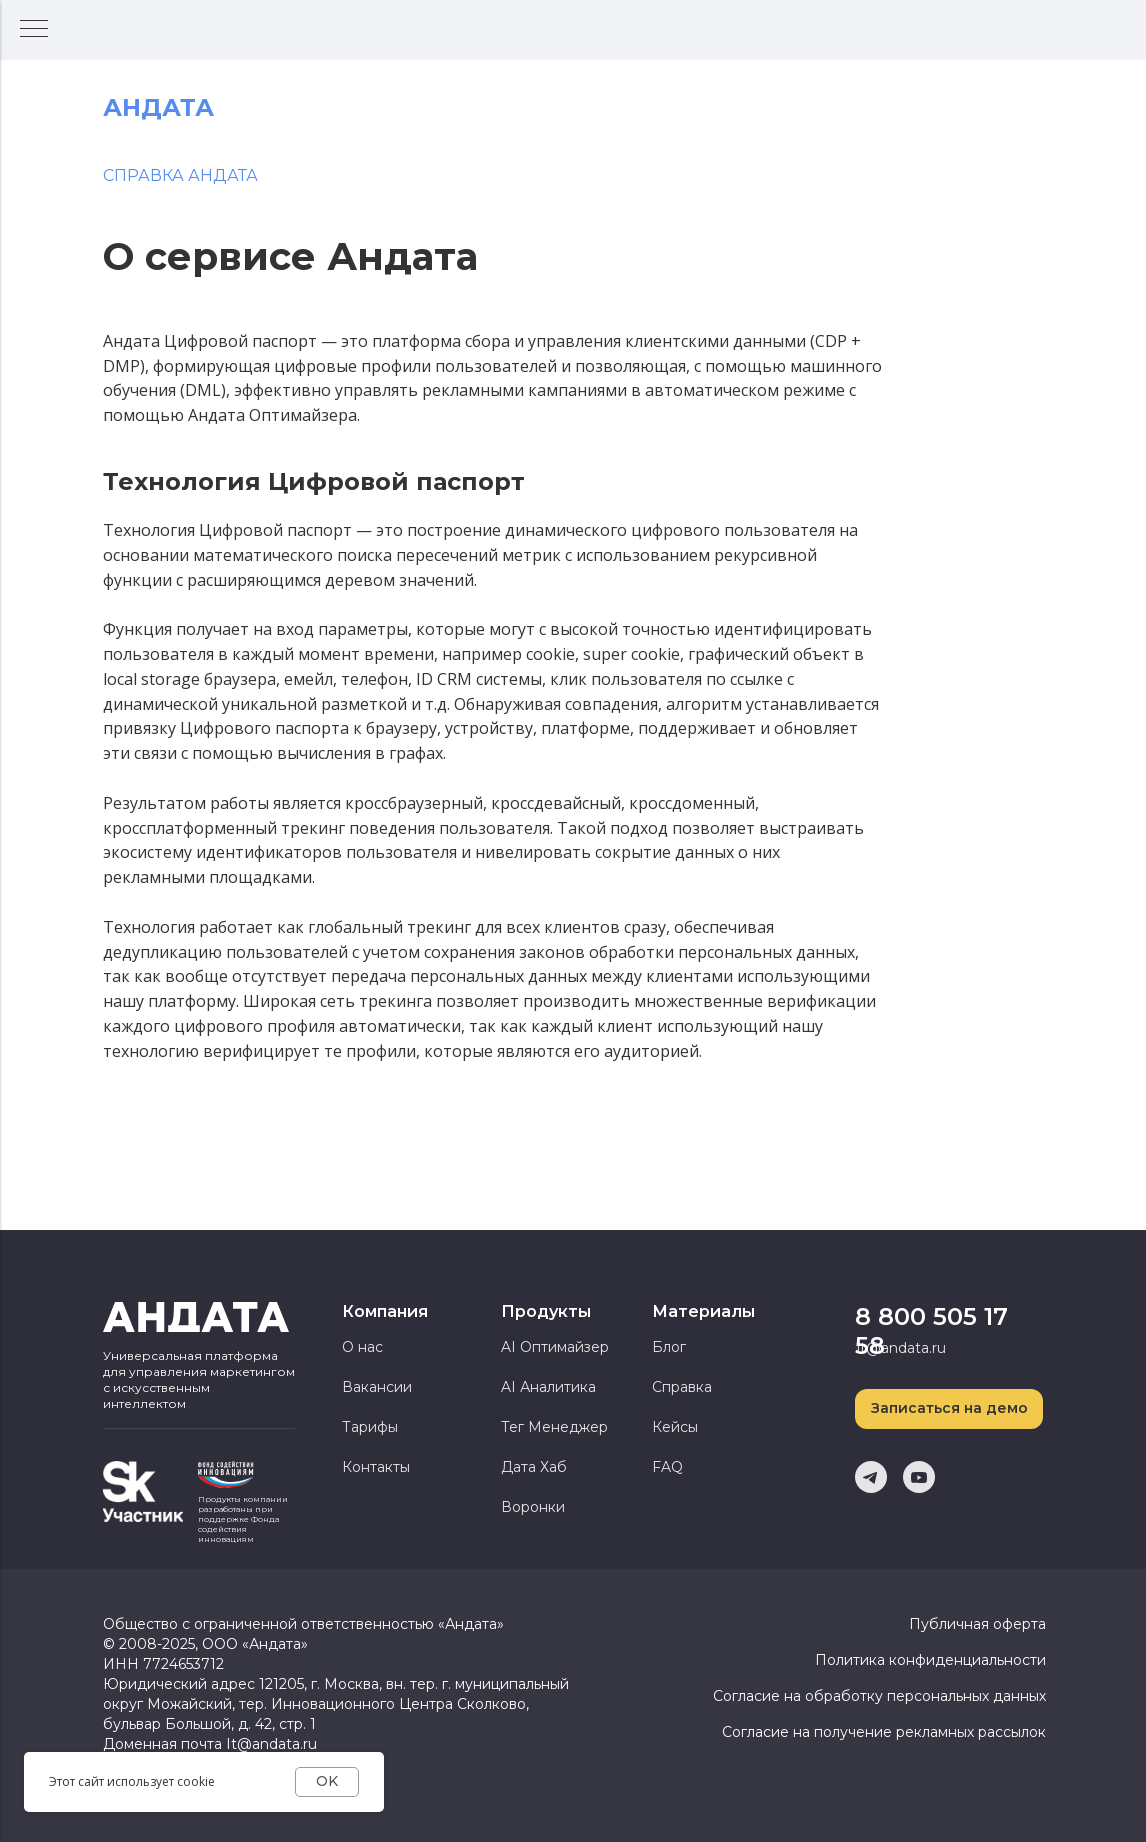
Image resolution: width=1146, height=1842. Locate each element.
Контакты (376, 1467)
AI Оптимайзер (555, 1347)
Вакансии (377, 1387)
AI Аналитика (548, 1387)
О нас (362, 1347)
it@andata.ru (901, 1348)
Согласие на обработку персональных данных (879, 1696)
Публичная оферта (977, 1624)
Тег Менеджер (554, 1427)
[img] (143, 1491)
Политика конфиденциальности (930, 1660)
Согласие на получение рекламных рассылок (884, 1732)
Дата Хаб (534, 1467)
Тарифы (370, 1427)
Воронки (533, 1507)
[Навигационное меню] (34, 30)
